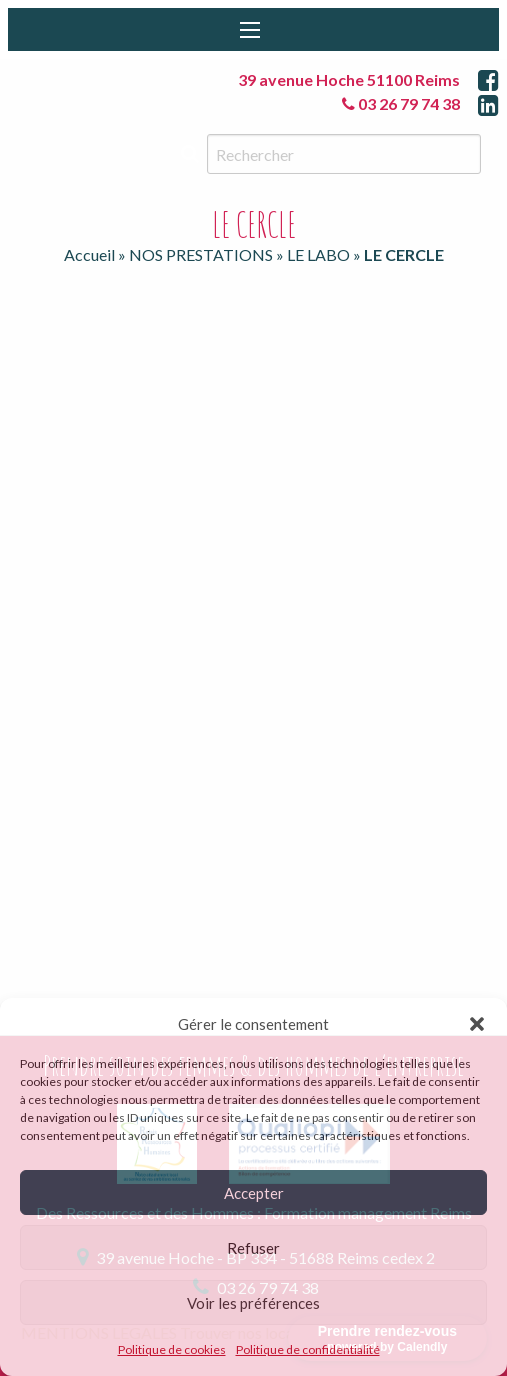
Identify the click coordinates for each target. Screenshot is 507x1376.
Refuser (253, 1248)
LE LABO (318, 254)
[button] (477, 1024)
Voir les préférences (253, 1303)
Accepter (254, 1193)
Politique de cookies (172, 1349)
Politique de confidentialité (308, 1349)
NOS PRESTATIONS (201, 254)
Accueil (89, 254)
